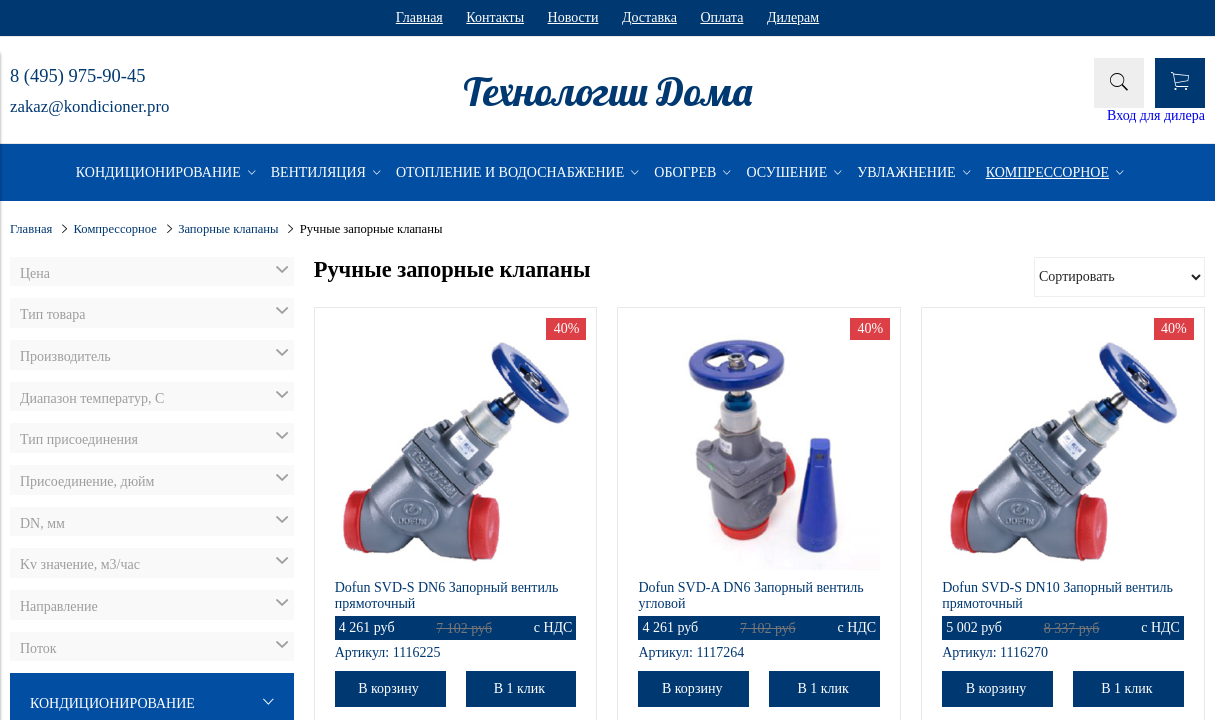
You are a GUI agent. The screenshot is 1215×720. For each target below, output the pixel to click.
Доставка (649, 17)
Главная (419, 17)
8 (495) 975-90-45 (77, 76)
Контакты (495, 17)
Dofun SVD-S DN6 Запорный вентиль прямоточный (447, 595)
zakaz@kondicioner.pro (89, 106)
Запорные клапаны (228, 229)
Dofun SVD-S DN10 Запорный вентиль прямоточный (1057, 595)
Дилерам (793, 17)
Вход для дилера (1156, 115)
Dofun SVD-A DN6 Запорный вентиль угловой (750, 595)
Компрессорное (115, 229)
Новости (573, 17)
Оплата (721, 17)
